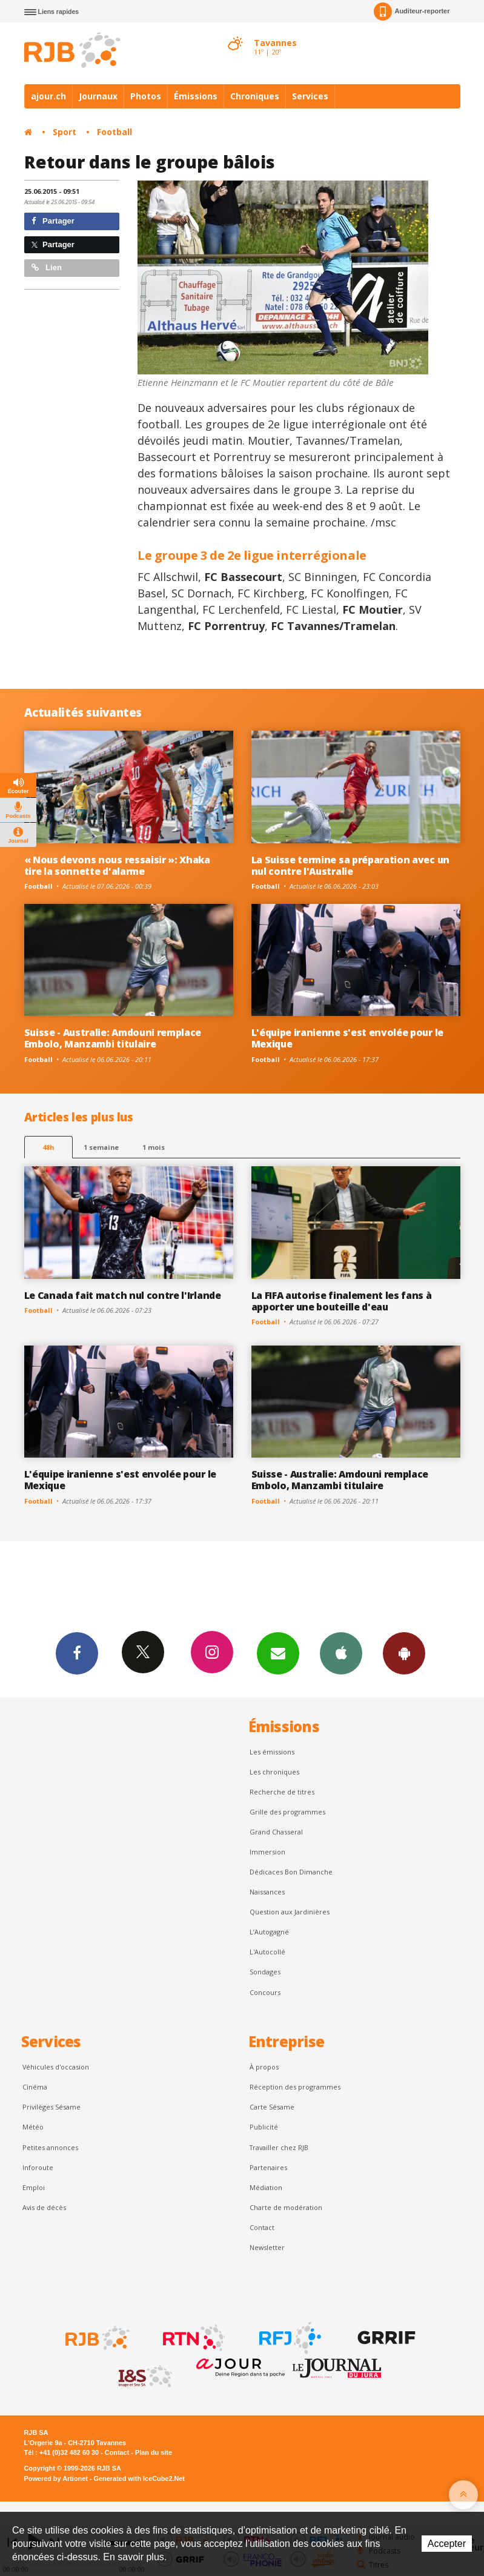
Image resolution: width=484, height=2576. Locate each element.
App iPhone (341, 1652)
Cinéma (34, 2087)
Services (310, 96)
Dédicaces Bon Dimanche (291, 1872)
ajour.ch (48, 96)
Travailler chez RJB (279, 2147)
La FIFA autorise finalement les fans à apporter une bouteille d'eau (341, 1301)
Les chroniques (274, 1772)
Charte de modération (286, 2207)
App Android (404, 1652)
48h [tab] (48, 1147)
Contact (262, 2227)
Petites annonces (50, 2147)
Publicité (264, 2127)
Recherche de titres (282, 1792)
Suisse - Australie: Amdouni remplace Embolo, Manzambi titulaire (113, 1038)
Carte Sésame (272, 2107)
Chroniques (254, 96)
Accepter (447, 2543)
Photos (145, 96)
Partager (53, 220)
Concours (265, 1992)
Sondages (265, 1972)
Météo (33, 2127)
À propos (264, 2067)
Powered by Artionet (56, 2478)
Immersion (267, 1852)
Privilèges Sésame (51, 2107)
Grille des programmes (287, 1812)
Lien (46, 267)
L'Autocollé (267, 1952)
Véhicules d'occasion (55, 2067)
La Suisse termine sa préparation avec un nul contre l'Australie (350, 865)
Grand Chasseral (276, 1832)
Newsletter (267, 2247)
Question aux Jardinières (290, 1912)
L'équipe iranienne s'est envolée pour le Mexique (347, 1038)
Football (114, 132)
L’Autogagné (269, 1932)
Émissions (195, 96)
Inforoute (37, 2167)
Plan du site (153, 2452)
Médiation (266, 2187)
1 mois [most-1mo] (153, 1147)
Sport (64, 132)
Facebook (77, 1652)
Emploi (33, 2187)
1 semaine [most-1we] (101, 1147)
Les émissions (272, 1752)
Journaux (98, 96)
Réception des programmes (295, 2087)
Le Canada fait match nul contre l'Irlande (122, 1295)
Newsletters (278, 1652)
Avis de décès (44, 2207)
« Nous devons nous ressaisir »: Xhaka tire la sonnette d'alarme (117, 865)
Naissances (267, 1892)
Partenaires (268, 2167)
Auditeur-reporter (411, 11)
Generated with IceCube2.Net (139, 2478)
